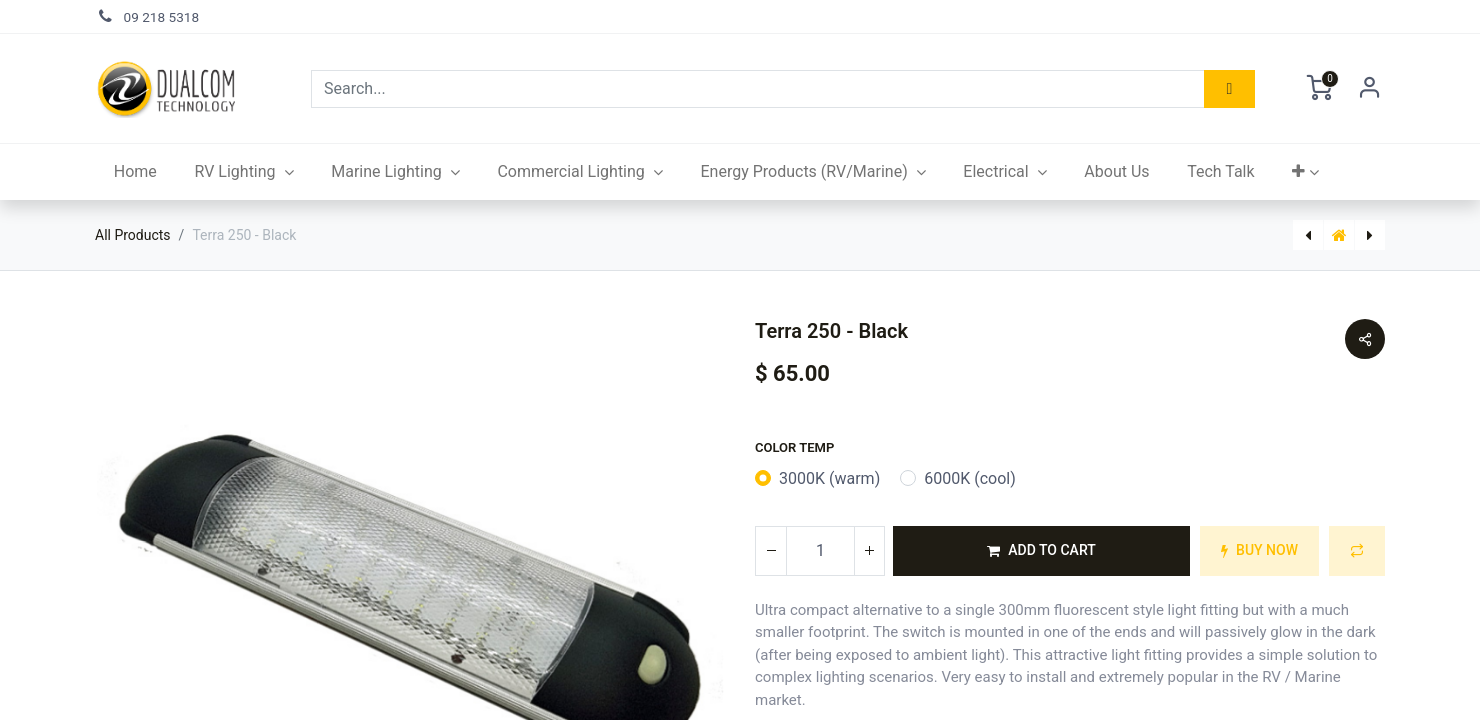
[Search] (1229, 89)
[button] (1305, 172)
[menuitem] (135, 172)
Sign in (1370, 89)
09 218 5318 (162, 17)
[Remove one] (771, 551)
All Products (133, 235)
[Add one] (869, 551)
